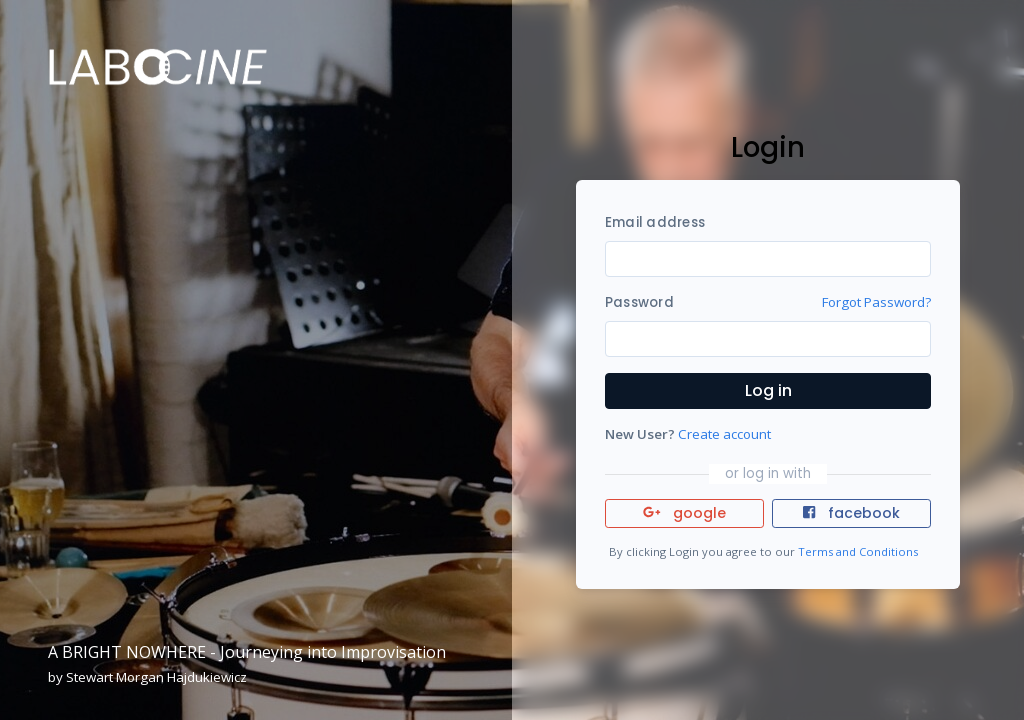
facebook (851, 513)
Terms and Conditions (858, 551)
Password (639, 302)
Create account (724, 434)
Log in (768, 390)
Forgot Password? (876, 302)
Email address (655, 222)
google (684, 513)
